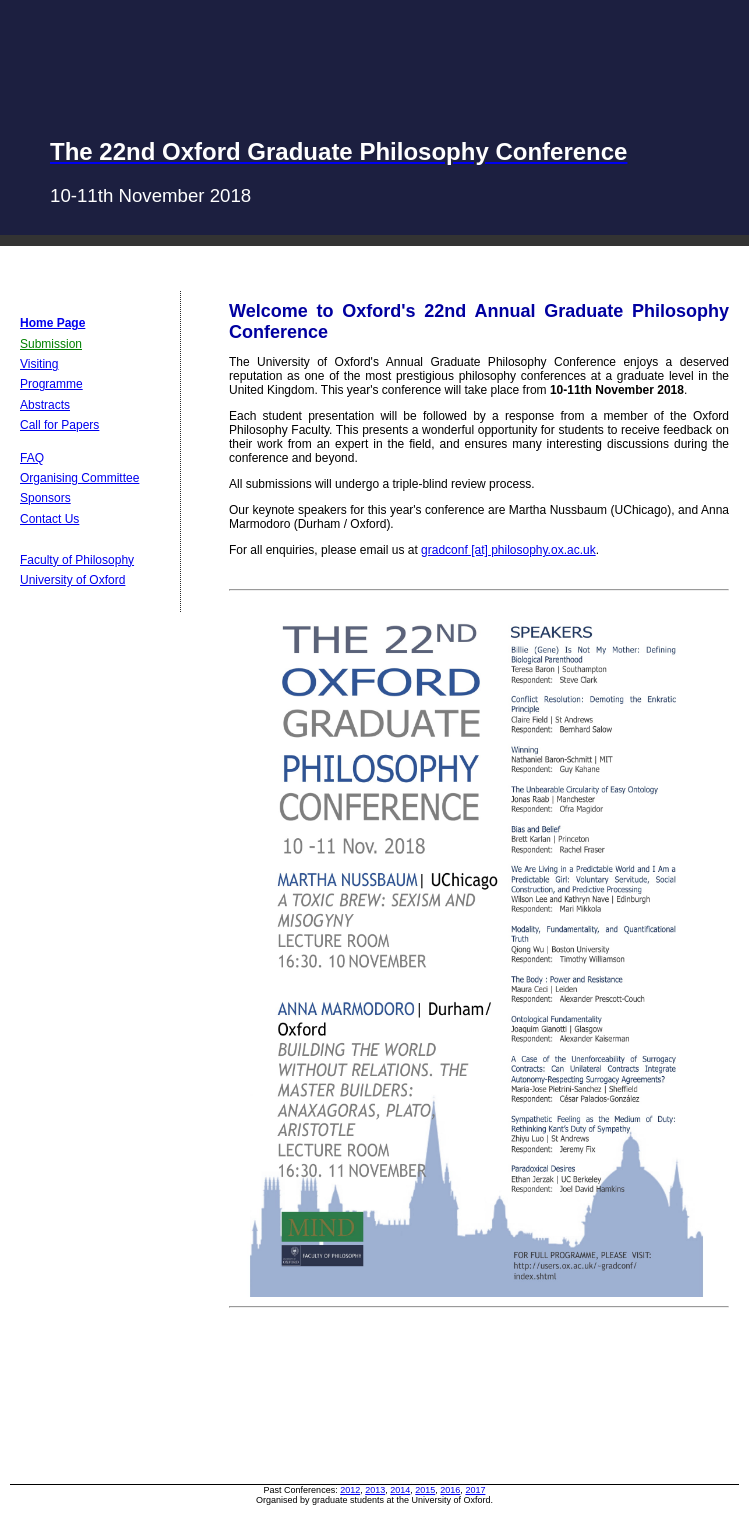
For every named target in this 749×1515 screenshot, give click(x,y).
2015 (425, 1490)
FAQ (32, 458)
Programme (51, 384)
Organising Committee (79, 478)
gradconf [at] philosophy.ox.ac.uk (508, 550)
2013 (375, 1490)
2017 (475, 1490)
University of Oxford (72, 580)
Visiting (39, 364)
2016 (450, 1490)
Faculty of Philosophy (77, 560)
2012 (350, 1490)
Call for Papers (59, 425)
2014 (400, 1490)
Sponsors (45, 498)
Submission (51, 344)
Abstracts (45, 405)
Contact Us (49, 519)
